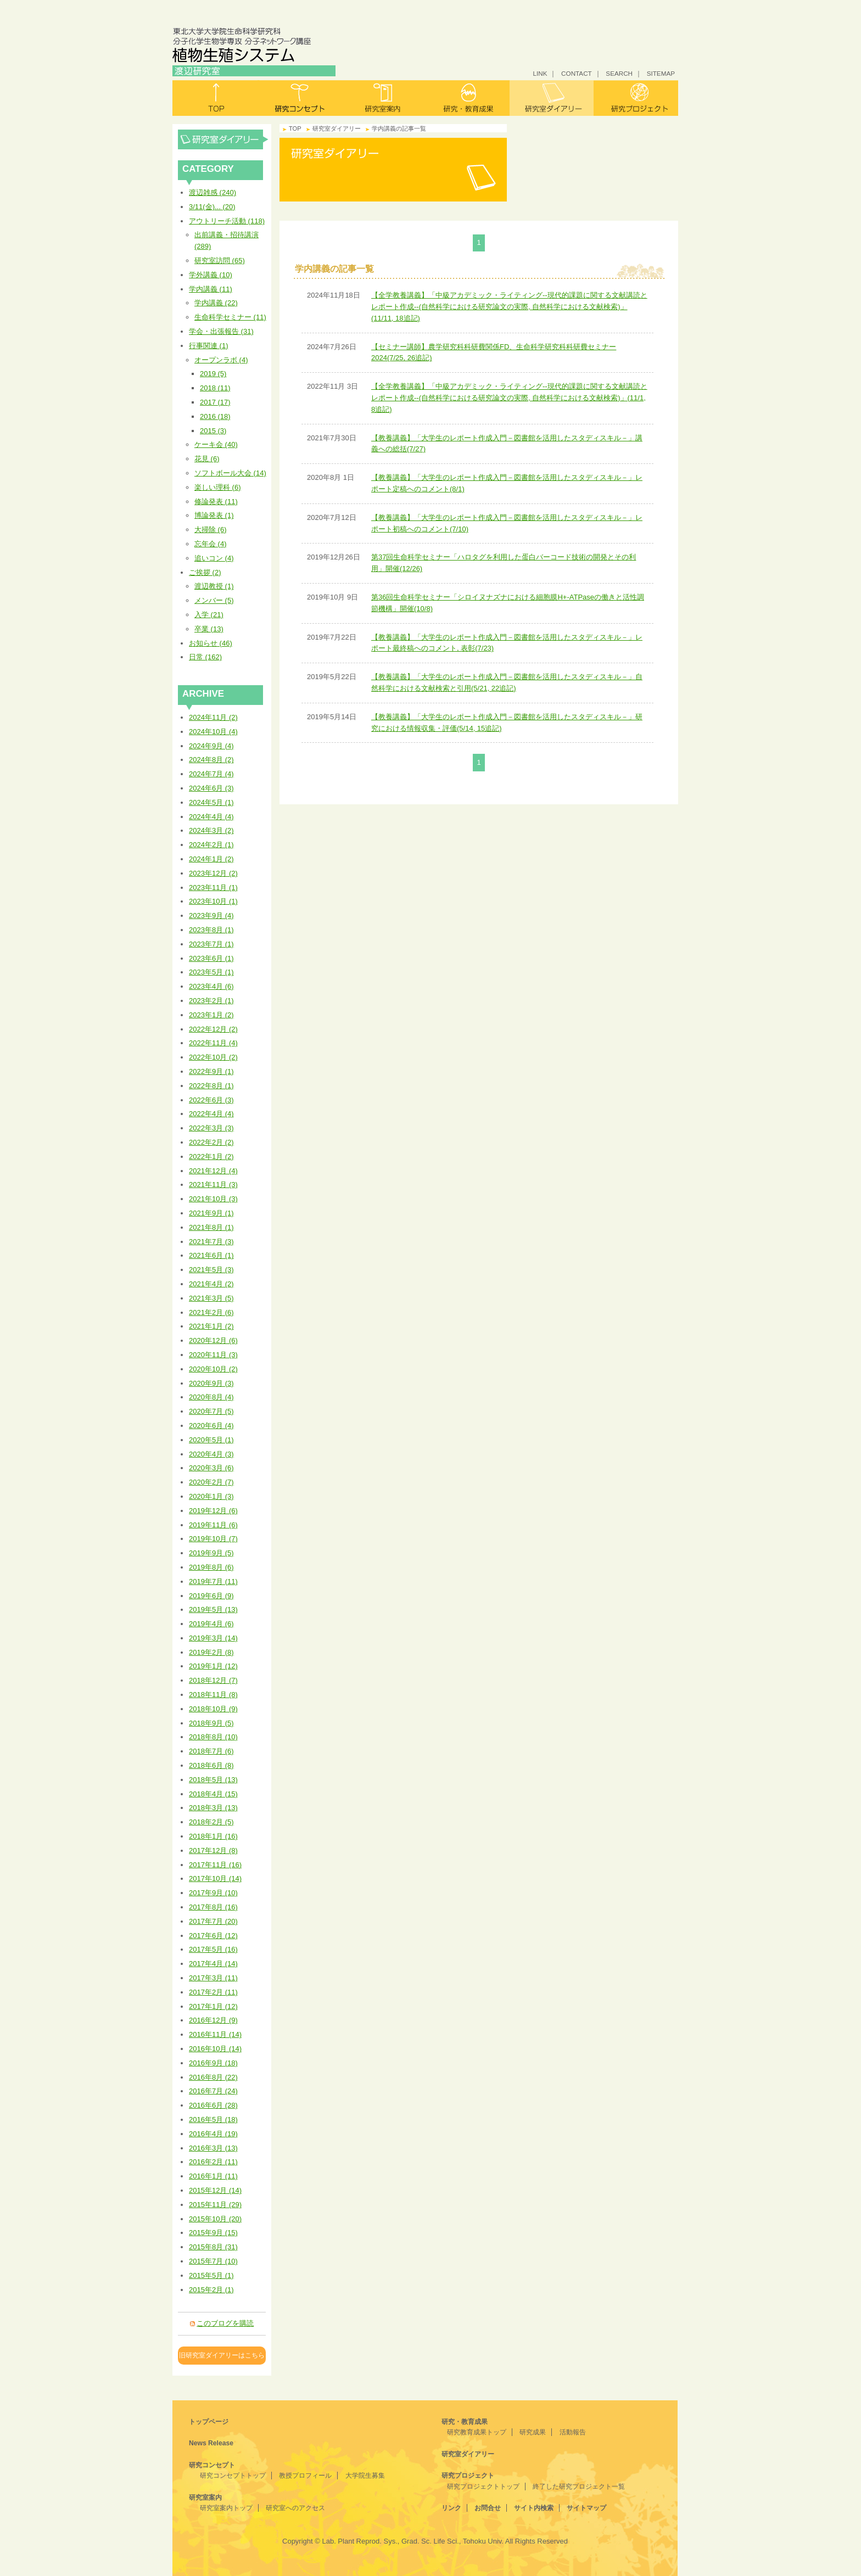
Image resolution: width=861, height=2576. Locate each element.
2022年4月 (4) (211, 1114)
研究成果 (532, 2432)
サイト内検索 (534, 2508)
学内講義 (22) (216, 303)
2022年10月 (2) (213, 1057)
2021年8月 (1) (211, 1227)
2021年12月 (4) (213, 1171)
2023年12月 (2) (213, 873)
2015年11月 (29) (215, 2204)
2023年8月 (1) (211, 930)
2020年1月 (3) (211, 1496)
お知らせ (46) (210, 643)
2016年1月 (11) (213, 2176)
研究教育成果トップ (476, 2432)
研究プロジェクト (636, 98)
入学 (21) (208, 615)
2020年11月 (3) (213, 1355)
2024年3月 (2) (211, 830)
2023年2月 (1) (211, 1000)
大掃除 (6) (210, 529)
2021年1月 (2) (211, 1326)
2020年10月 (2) (213, 1369)
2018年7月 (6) (211, 1751)
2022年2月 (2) (211, 1142)
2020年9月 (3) (211, 1383)
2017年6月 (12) (213, 1935)
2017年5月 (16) (213, 1949)
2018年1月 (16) (213, 1836)
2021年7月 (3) (211, 1241)
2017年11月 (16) (215, 1865)
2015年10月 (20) (215, 2219)
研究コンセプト (300, 98)
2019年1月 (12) (213, 1666)
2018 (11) (215, 388)
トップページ (208, 2422)
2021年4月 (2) (211, 1284)
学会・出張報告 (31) (221, 331)
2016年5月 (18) (213, 2119)
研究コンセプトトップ (233, 2475)
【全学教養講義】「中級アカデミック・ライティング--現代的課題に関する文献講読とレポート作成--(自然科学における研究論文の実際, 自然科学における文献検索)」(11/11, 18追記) (509, 306)
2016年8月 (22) (213, 2077)
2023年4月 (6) (211, 986)
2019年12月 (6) (213, 1511)
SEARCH (619, 73)
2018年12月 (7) (213, 1680)
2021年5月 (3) (211, 1269)
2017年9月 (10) (213, 1893)
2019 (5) (213, 373)
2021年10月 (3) (213, 1199)
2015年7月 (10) (213, 2261)
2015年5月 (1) (211, 2275)
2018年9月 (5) (211, 1723)
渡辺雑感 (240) (212, 192)
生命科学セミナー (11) (230, 317)
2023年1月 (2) (211, 1015)
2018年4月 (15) (213, 1794)
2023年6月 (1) (211, 958)
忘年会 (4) (210, 544)
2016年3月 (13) (213, 2148)
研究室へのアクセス (295, 2508)
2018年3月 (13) (213, 1808)
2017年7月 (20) (213, 1921)
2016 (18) (215, 416)
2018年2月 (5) (211, 1822)
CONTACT (576, 73)
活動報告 (573, 2432)
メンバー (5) (214, 600)
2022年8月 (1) (211, 1086)
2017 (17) (215, 402)
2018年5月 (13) (213, 1780)
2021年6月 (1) (211, 1255)
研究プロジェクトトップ (483, 2486)
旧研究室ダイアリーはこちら (222, 2355)
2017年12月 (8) (213, 1850)
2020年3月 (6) (211, 1468)
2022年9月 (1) (211, 1071)
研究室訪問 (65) (219, 260)
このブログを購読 (225, 2323)
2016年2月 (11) (213, 2162)
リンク (451, 2508)
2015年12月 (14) (215, 2190)
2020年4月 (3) (211, 1454)
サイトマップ (586, 2508)
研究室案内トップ (226, 2508)
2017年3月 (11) (213, 1978)
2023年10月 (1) (213, 901)
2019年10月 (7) (213, 1539)
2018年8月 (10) (213, 1737)
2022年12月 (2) (213, 1029)
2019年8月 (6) (211, 1567)
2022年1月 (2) (211, 1156)
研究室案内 (384, 98)
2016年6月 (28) (213, 2105)
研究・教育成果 (468, 98)
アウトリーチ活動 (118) (227, 221)
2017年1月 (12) (213, 2006)
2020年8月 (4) (211, 1397)
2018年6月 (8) (211, 1765)
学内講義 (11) (210, 289)
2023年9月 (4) (211, 915)
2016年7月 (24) (213, 2091)
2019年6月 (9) (211, 1596)
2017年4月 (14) (213, 1963)
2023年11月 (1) (213, 887)
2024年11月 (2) (213, 717)
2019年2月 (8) (211, 1652)
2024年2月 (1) (211, 845)
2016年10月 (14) (215, 2049)
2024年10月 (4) (213, 731)
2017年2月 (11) (213, 1992)
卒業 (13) (208, 629)
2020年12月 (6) (213, 1340)
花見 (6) (207, 459)
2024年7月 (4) (211, 774)
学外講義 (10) (210, 275)
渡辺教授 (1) (214, 586)
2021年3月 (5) (211, 1298)
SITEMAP (661, 73)
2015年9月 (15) (213, 2232)
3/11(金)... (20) (212, 207)
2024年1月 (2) (211, 859)
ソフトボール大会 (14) (230, 473)
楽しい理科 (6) (217, 487)
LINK (540, 73)
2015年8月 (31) (213, 2247)
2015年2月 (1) (211, 2290)
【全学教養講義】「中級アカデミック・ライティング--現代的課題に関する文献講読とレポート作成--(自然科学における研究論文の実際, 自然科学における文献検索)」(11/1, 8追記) (509, 397)
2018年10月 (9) (213, 1709)
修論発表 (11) (216, 501)
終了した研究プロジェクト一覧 (579, 2486)
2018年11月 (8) (213, 1694)
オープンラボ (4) (221, 360)
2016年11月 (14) (215, 2034)
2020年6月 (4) (211, 1425)
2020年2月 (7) (211, 1482)
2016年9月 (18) (213, 2063)
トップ (215, 98)
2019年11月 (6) (213, 1525)
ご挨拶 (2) (205, 572)
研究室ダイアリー (552, 98)
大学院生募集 (365, 2475)
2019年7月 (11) (213, 1581)
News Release (211, 2443)
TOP (295, 128)
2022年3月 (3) (211, 1128)
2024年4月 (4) (211, 817)
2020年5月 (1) (211, 1440)
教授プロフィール (305, 2475)
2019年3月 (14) (213, 1638)
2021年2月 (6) (211, 1312)
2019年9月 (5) (211, 1553)
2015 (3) (213, 431)
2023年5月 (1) (211, 972)
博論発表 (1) (214, 515)
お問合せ (487, 2508)
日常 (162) (205, 657)
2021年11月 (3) (213, 1184)
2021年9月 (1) (211, 1213)
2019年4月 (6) (211, 1624)
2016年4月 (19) (213, 2134)
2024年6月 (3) (211, 788)
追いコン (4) (214, 558)
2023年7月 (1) (211, 944)
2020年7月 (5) (211, 1411)
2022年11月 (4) (213, 1043)
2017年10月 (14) (215, 1878)
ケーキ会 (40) (216, 444)
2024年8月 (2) (211, 759)
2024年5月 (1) (211, 802)
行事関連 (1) (208, 345)
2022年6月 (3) (211, 1100)
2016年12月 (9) (213, 2020)
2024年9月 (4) (211, 746)
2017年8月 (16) (213, 1907)
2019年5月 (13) (213, 1609)
